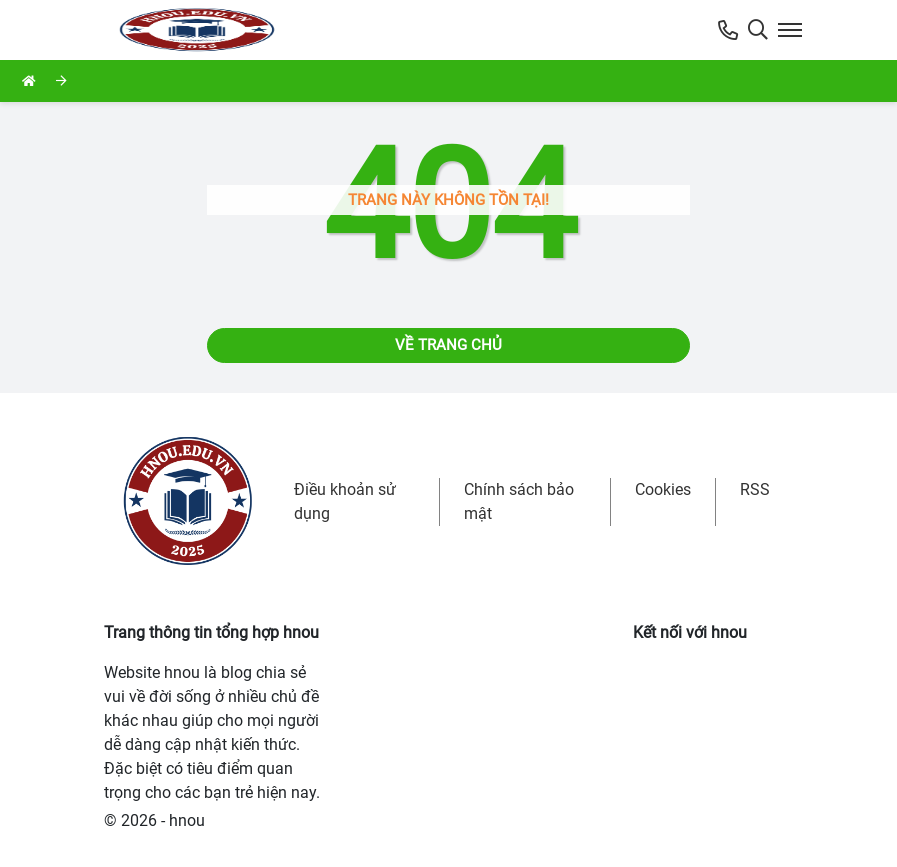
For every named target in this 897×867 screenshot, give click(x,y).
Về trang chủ (448, 345)
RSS (755, 489)
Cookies (663, 489)
